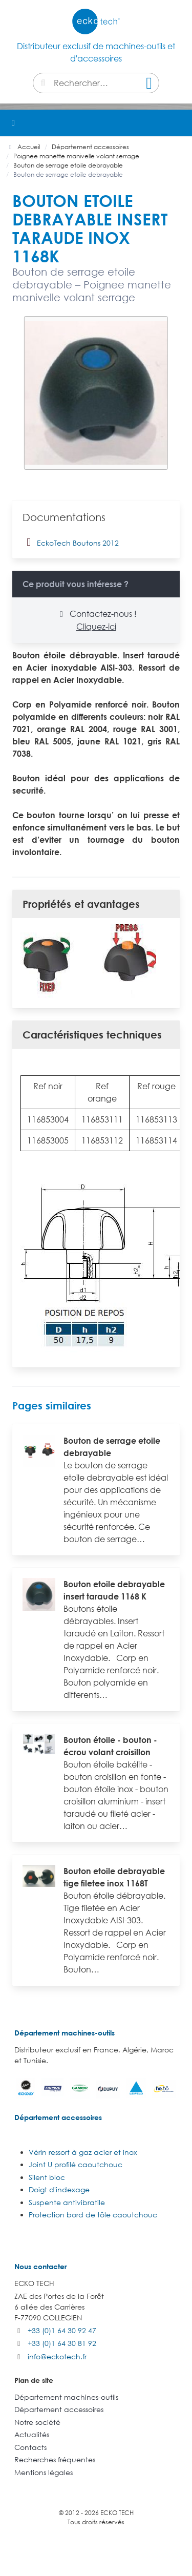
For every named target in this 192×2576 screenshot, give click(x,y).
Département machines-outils (64, 2032)
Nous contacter (40, 2266)
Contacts (30, 2447)
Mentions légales (43, 2472)
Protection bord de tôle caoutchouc (93, 2214)
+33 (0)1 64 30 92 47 (62, 2330)
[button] (178, 123)
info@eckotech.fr (57, 2356)
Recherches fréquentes (54, 2459)
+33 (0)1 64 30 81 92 (62, 2343)
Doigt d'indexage (59, 2189)
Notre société (37, 2422)
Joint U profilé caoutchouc (75, 2164)
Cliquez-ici (96, 626)
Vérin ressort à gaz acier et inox (83, 2152)
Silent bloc (47, 2177)
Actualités (31, 2434)
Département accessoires (58, 2117)
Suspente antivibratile (67, 2202)
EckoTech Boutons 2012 (71, 542)
